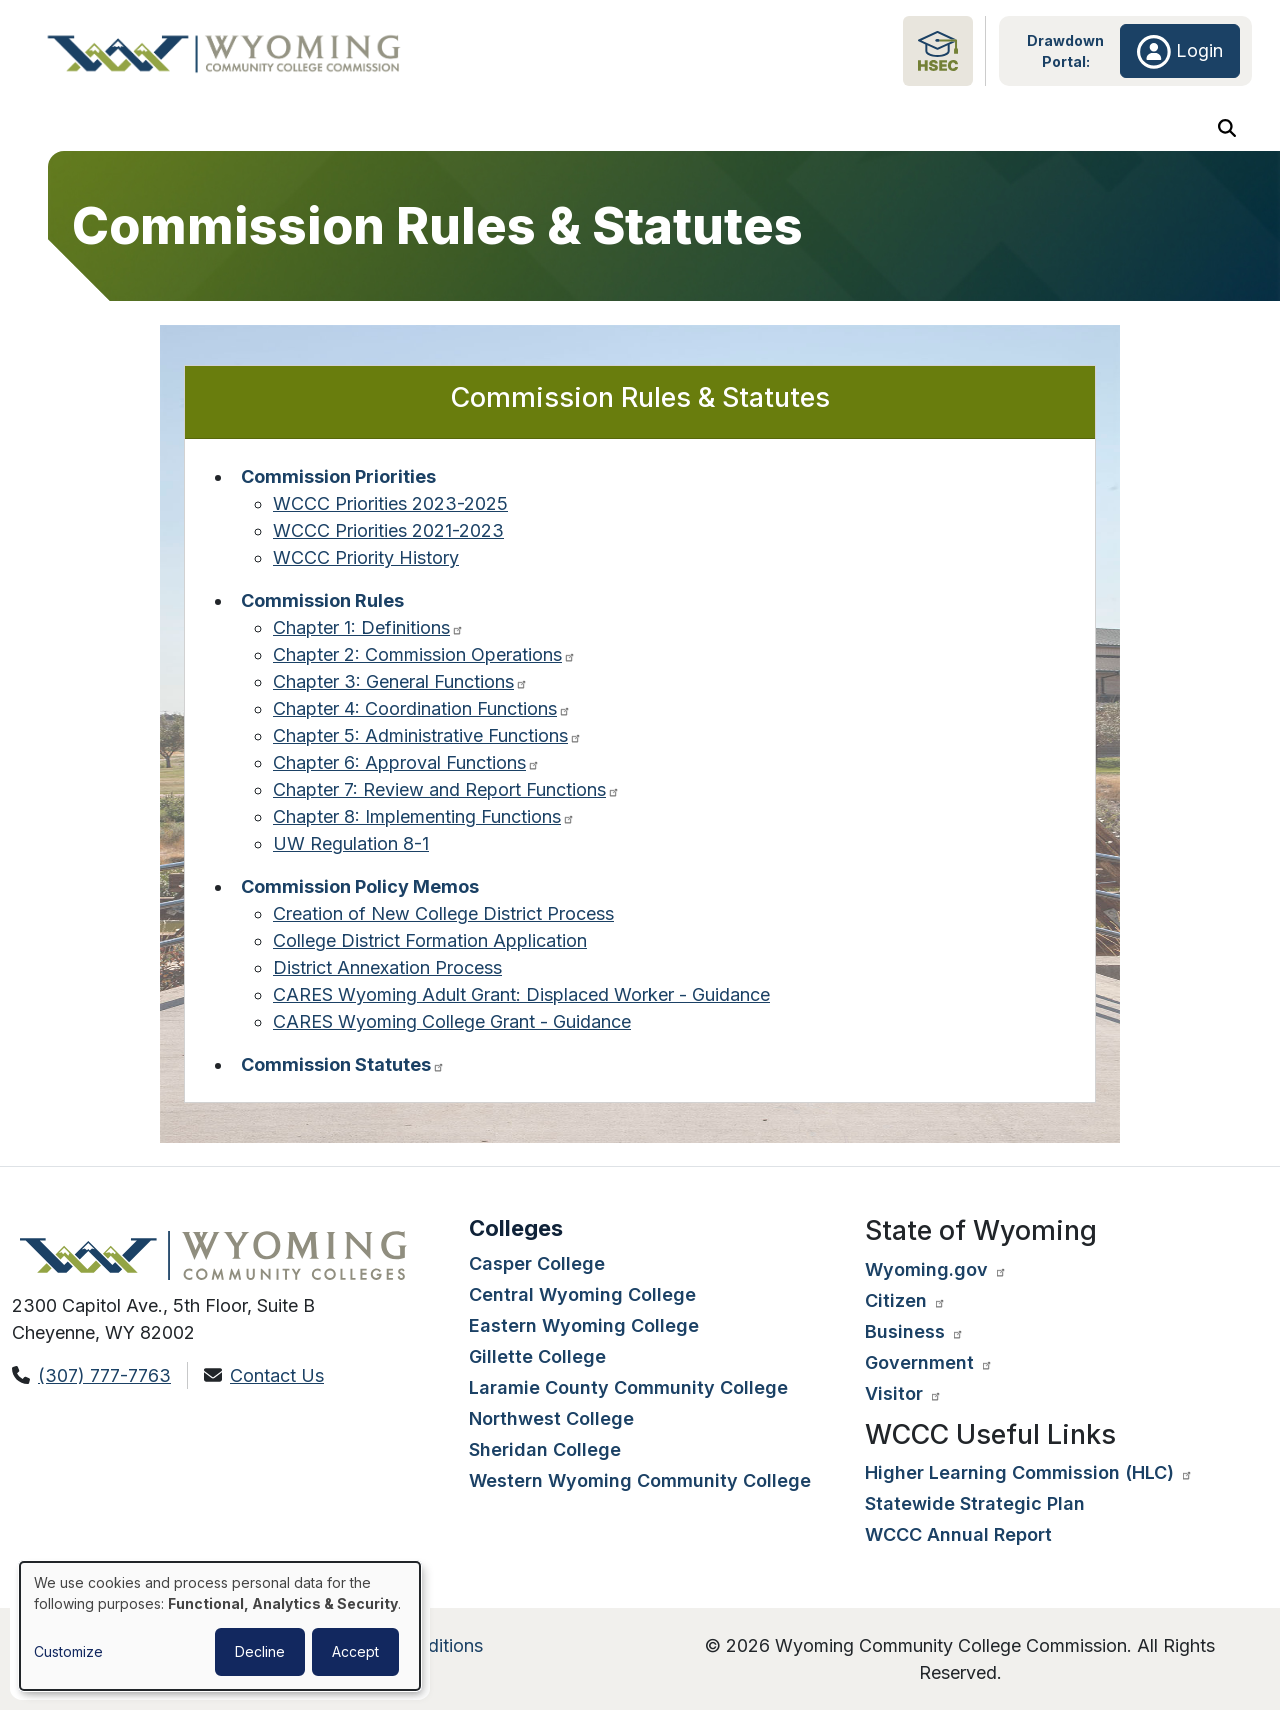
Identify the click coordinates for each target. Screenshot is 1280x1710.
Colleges (416, 132)
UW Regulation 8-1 (351, 851)
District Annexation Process (387, 975)
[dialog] (220, 1626)
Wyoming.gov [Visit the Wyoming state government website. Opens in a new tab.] (936, 1269)
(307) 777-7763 (104, 1375)
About (85, 132)
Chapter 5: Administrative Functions (427, 743)
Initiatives (1149, 132)
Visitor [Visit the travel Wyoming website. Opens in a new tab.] (903, 1393)
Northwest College (551, 1418)
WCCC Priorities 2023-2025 (390, 511)
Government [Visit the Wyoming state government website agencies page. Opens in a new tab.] (929, 1362)
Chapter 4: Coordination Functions (422, 716)
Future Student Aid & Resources (587, 132)
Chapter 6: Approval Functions (406, 770)
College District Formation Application (430, 948)
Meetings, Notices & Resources (245, 132)
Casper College (537, 1263)
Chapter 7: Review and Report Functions (446, 797)
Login (1180, 51)
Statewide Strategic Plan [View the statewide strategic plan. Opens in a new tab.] (975, 1503)
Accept (355, 1651)
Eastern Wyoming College (584, 1325)
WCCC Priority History (366, 565)
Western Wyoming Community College (640, 1480)
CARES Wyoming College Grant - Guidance (452, 1029)
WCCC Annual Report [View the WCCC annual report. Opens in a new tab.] (958, 1534)
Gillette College (537, 1356)
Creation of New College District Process (443, 921)
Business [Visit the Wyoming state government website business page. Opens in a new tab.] (914, 1331)
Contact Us (277, 1375)
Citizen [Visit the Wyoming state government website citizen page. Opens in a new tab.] (905, 1300)
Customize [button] (68, 1651)
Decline (260, 1651)
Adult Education (784, 132)
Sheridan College (545, 1449)
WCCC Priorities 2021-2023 (388, 538)
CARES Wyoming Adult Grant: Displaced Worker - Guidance (521, 1002)
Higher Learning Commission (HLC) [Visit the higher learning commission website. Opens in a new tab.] (1029, 1472)
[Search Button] (1227, 132)
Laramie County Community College (628, 1387)
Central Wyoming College (582, 1294)
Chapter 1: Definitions (368, 635)
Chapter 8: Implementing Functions (424, 824)
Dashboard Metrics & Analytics (977, 132)
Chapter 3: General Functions (400, 689)
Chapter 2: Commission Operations (424, 662)
